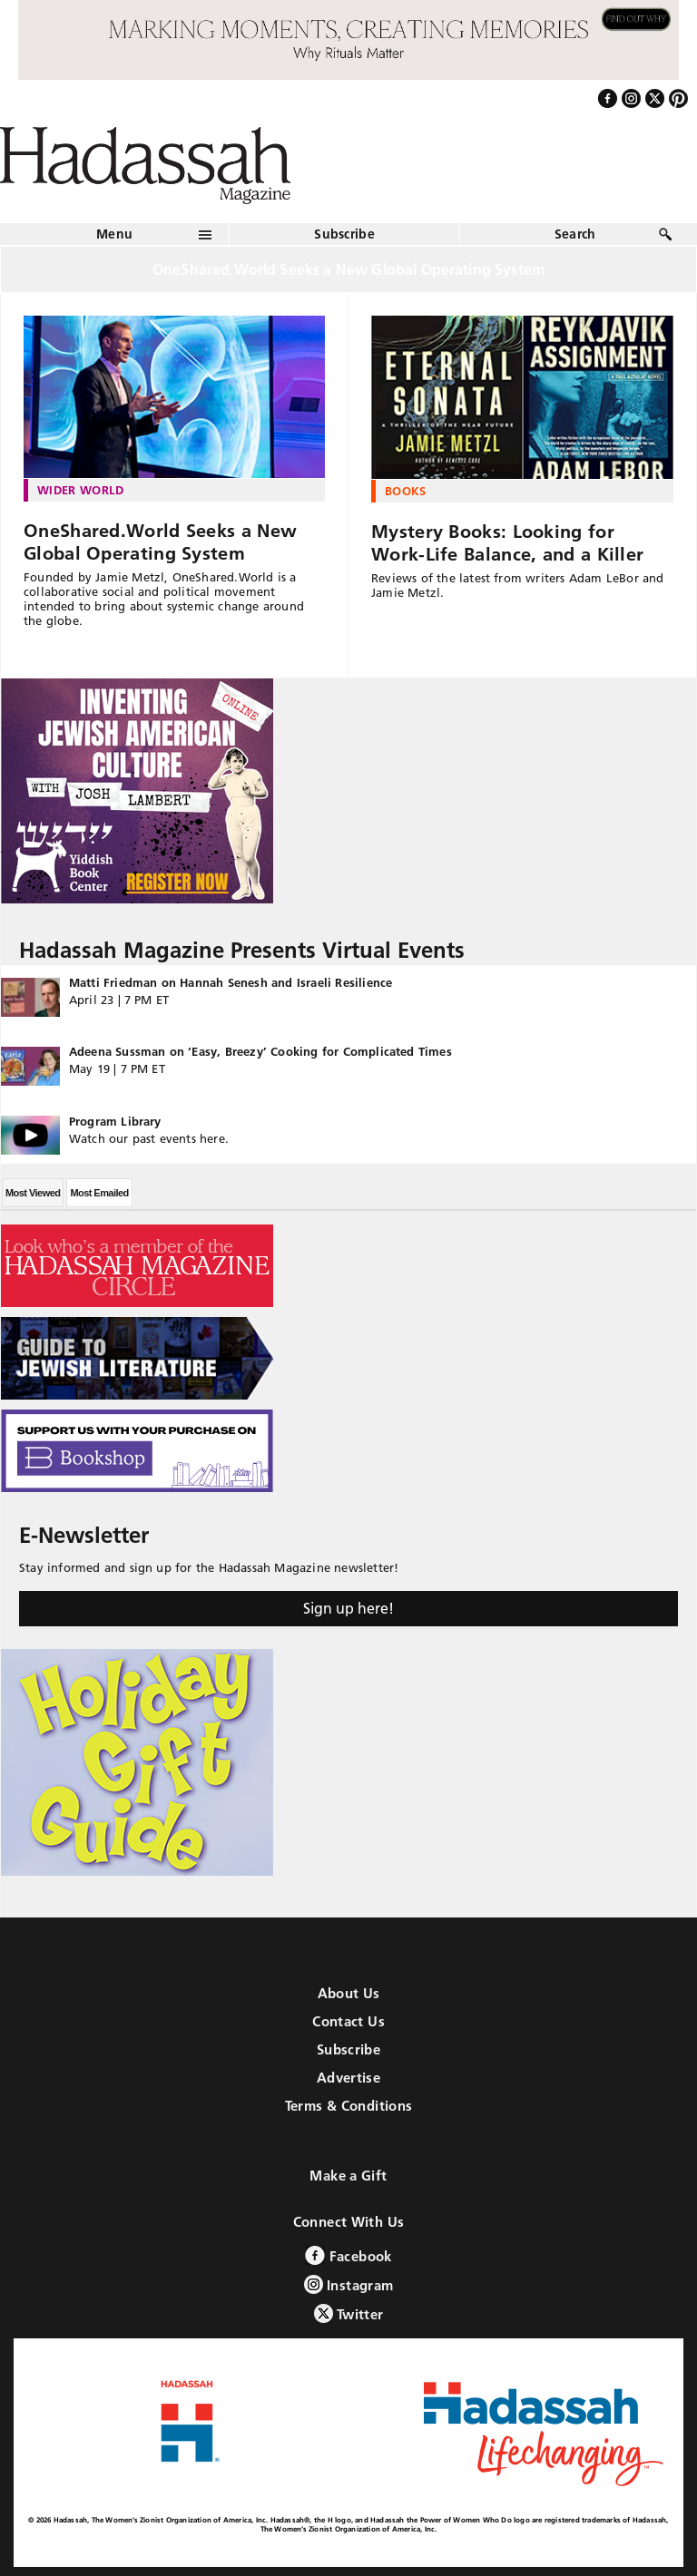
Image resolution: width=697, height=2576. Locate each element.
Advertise (348, 2077)
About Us (349, 1993)
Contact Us (348, 2021)
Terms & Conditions (349, 2105)
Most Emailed (99, 1192)
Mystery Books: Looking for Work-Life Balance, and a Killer (507, 543)
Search (575, 234)
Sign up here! (348, 1608)
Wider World (80, 490)
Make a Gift (348, 2175)
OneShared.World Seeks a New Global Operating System (160, 542)
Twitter (349, 2313)
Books (406, 490)
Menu (114, 234)
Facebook (348, 2255)
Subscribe (344, 234)
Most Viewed (32, 1192)
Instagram (349, 2284)
